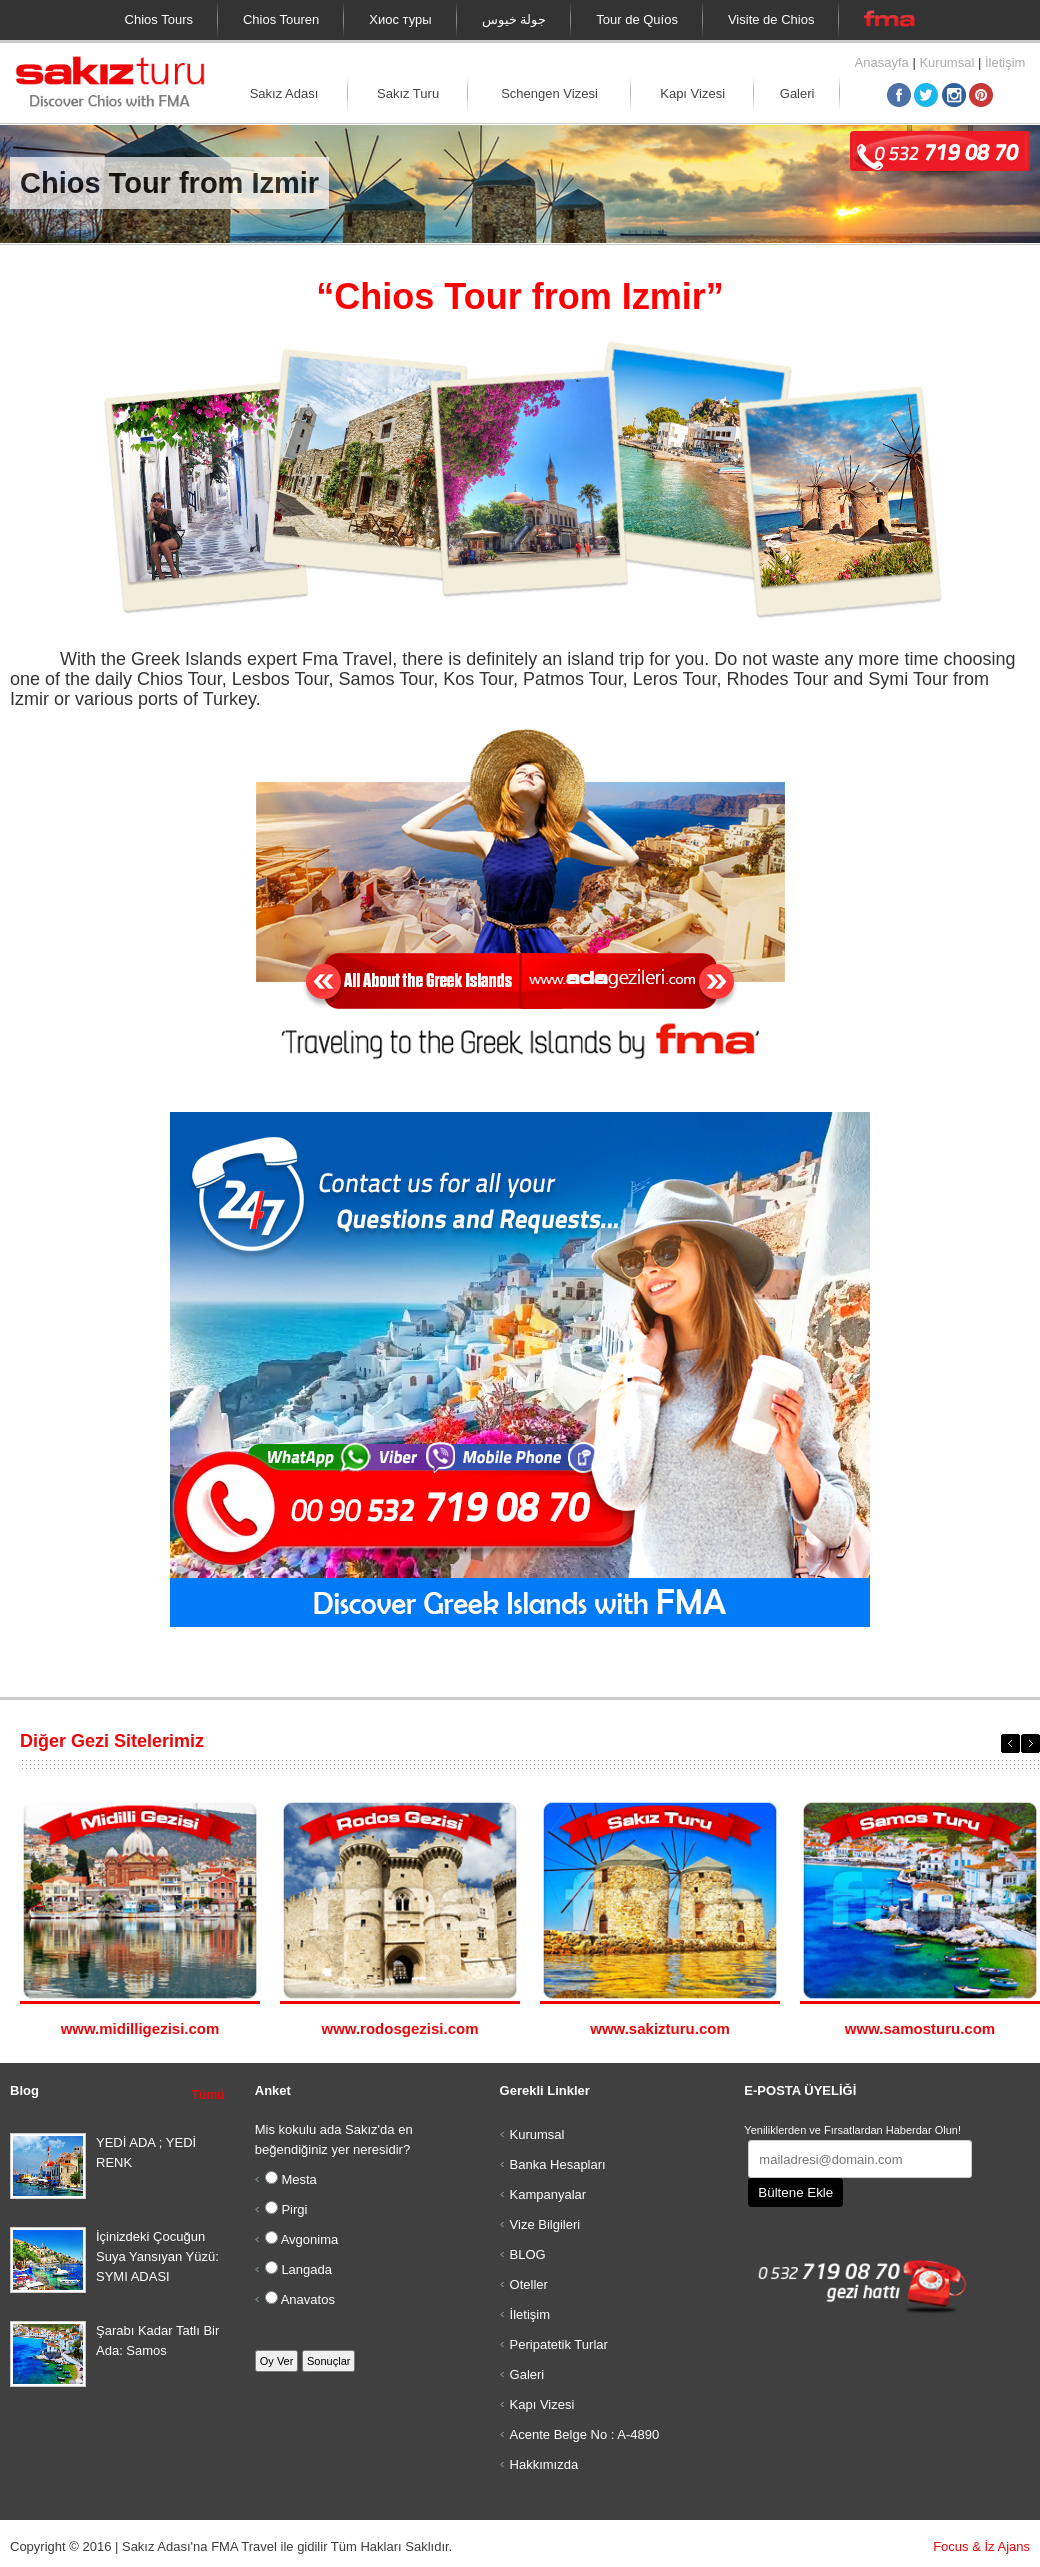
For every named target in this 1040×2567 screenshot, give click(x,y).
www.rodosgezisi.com (400, 2028)
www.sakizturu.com (659, 2028)
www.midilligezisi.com (140, 2028)
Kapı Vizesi (692, 93)
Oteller (529, 2284)
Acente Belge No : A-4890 (585, 2434)
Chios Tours (159, 19)
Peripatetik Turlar (559, 2344)
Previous (1010, 1743)
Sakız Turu (408, 93)
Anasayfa (882, 62)
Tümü (208, 2095)
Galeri (797, 93)
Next (1030, 1743)
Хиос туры (400, 19)
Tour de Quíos (637, 19)
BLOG (528, 2254)
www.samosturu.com (920, 2028)
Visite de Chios (771, 19)
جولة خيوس (514, 19)
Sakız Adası (284, 93)
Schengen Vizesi (549, 93)
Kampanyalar (548, 2194)
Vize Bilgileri (545, 2224)
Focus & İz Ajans (981, 2546)
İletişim (1005, 62)
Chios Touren (281, 19)
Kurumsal (946, 62)
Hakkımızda (544, 2464)
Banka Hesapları (558, 2164)
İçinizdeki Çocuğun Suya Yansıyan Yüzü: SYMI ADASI (157, 2256)
